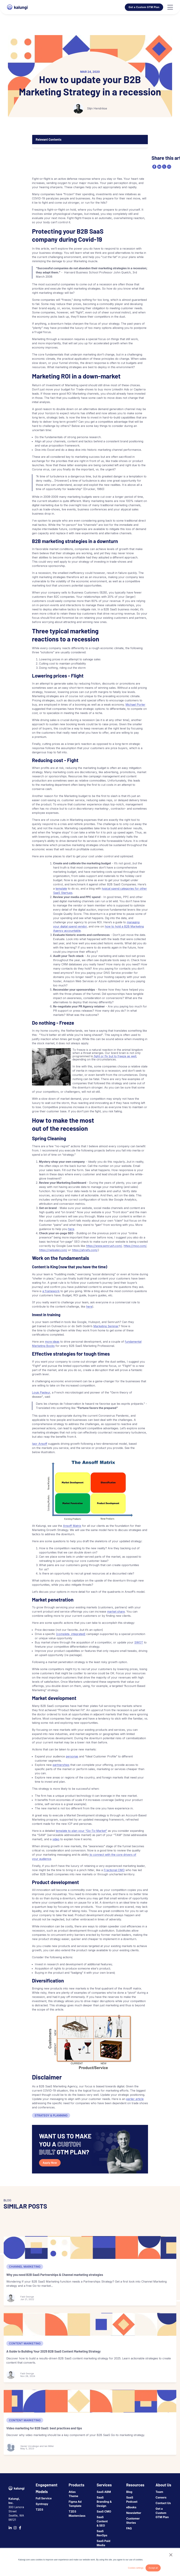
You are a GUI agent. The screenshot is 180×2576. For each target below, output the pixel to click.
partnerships (61, 1765)
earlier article (135, 2099)
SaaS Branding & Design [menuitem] (104, 2502)
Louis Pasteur (41, 1392)
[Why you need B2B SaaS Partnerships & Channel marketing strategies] (90, 2247)
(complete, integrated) (70, 1634)
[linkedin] (159, 167)
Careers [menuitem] (161, 2497)
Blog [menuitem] (129, 2492)
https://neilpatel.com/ (53, 1250)
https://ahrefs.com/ (84, 1250)
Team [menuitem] (159, 2492)
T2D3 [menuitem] (39, 2509)
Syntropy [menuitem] (42, 2504)
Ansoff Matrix (72, 1525)
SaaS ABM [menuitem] (104, 2492)
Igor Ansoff (39, 1443)
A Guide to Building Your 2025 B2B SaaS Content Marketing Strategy (53, 2351)
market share (116, 1611)
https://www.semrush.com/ (104, 1246)
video (55, 1839)
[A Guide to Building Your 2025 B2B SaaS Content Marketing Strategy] (90, 2324)
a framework (51, 1291)
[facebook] (154, 167)
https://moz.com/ (135, 1246)
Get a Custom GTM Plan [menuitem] (162, 2513)
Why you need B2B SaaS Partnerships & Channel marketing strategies (54, 2275)
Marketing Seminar (106, 1326)
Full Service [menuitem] (44, 2498)
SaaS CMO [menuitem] (104, 2511)
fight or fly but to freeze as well (114, 1056)
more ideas (52, 1341)
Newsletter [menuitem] (133, 2513)
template (61, 888)
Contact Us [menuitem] (163, 2503)
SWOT (138, 1642)
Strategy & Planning (51, 2115)
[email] (169, 167)
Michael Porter (135, 704)
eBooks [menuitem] (131, 2507)
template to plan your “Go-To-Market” (81, 1831)
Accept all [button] (153, 2568)
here (71, 1229)
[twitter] (164, 167)
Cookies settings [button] (135, 2568)
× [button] (171, 2554)
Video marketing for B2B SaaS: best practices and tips (44, 2428)
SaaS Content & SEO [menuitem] (102, 2521)
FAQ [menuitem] (129, 2528)
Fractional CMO (114, 1870)
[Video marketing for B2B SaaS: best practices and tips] (90, 2401)
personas (72, 1756)
